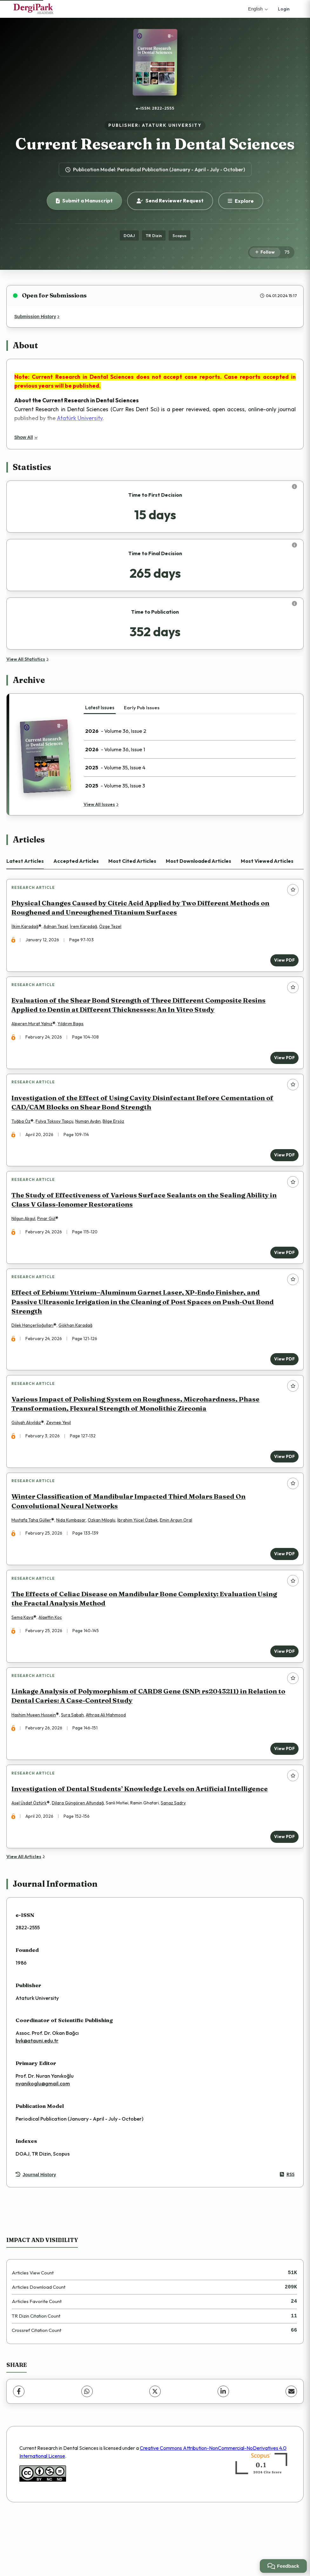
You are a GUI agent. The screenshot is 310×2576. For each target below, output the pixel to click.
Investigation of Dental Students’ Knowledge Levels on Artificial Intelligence (143, 1846)
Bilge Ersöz (116, 1136)
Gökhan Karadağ (79, 1352)
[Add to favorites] (293, 890)
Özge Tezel (113, 929)
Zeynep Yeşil (61, 1456)
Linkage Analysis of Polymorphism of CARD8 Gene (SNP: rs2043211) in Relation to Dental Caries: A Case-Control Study (147, 1747)
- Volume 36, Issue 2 (115, 731)
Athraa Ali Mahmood (109, 1766)
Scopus (179, 235)
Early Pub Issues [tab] (141, 708)
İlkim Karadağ (28, 929)
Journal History (36, 2235)
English (258, 8)
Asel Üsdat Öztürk (32, 1861)
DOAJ (129, 235)
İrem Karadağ (86, 929)
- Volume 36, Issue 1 (115, 749)
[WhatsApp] (87, 2452)
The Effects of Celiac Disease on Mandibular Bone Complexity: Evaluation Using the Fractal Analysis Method (147, 1644)
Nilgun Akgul (26, 1240)
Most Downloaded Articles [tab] (198, 861)
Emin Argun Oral (179, 1560)
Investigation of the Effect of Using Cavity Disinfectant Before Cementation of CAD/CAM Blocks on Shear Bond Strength (146, 1117)
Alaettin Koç (53, 1663)
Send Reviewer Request (170, 200)
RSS (287, 2235)
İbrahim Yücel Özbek (140, 1560)
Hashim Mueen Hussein (37, 1766)
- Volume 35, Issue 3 (115, 785)
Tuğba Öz (24, 1136)
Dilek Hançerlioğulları (36, 1352)
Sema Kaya (26, 1663)
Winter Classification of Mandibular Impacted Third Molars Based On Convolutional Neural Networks (132, 1540)
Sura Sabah (75, 1766)
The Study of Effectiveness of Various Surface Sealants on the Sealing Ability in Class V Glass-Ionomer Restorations (147, 1221)
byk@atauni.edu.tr (37, 2101)
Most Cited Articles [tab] (132, 861)
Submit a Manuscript (84, 200)
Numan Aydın (91, 1136)
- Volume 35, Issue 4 (115, 767)
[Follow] (264, 252)
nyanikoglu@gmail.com (43, 2144)
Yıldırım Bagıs (74, 1033)
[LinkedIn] (223, 2452)
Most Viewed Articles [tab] (267, 861)
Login (284, 9)
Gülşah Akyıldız (29, 1456)
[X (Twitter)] (155, 2452)
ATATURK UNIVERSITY (172, 125)
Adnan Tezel (59, 929)
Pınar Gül (49, 1240)
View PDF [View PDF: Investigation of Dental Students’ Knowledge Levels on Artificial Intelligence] (281, 1895)
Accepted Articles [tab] (76, 861)
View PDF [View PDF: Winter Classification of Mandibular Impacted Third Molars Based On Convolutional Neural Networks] (281, 1593)
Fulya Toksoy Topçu (58, 1136)
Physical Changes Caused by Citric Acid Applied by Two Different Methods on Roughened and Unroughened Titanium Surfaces (144, 910)
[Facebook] (18, 2452)
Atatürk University (80, 418)
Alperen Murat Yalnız (35, 1033)
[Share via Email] (291, 2452)
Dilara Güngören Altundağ (81, 1861)
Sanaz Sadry (176, 1861)
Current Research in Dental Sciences (155, 143)
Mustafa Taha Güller (34, 1560)
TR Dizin (154, 235)
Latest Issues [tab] (99, 708)
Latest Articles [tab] (25, 861)
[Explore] (240, 201)
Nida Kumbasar (74, 1560)
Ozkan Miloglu (104, 1560)
